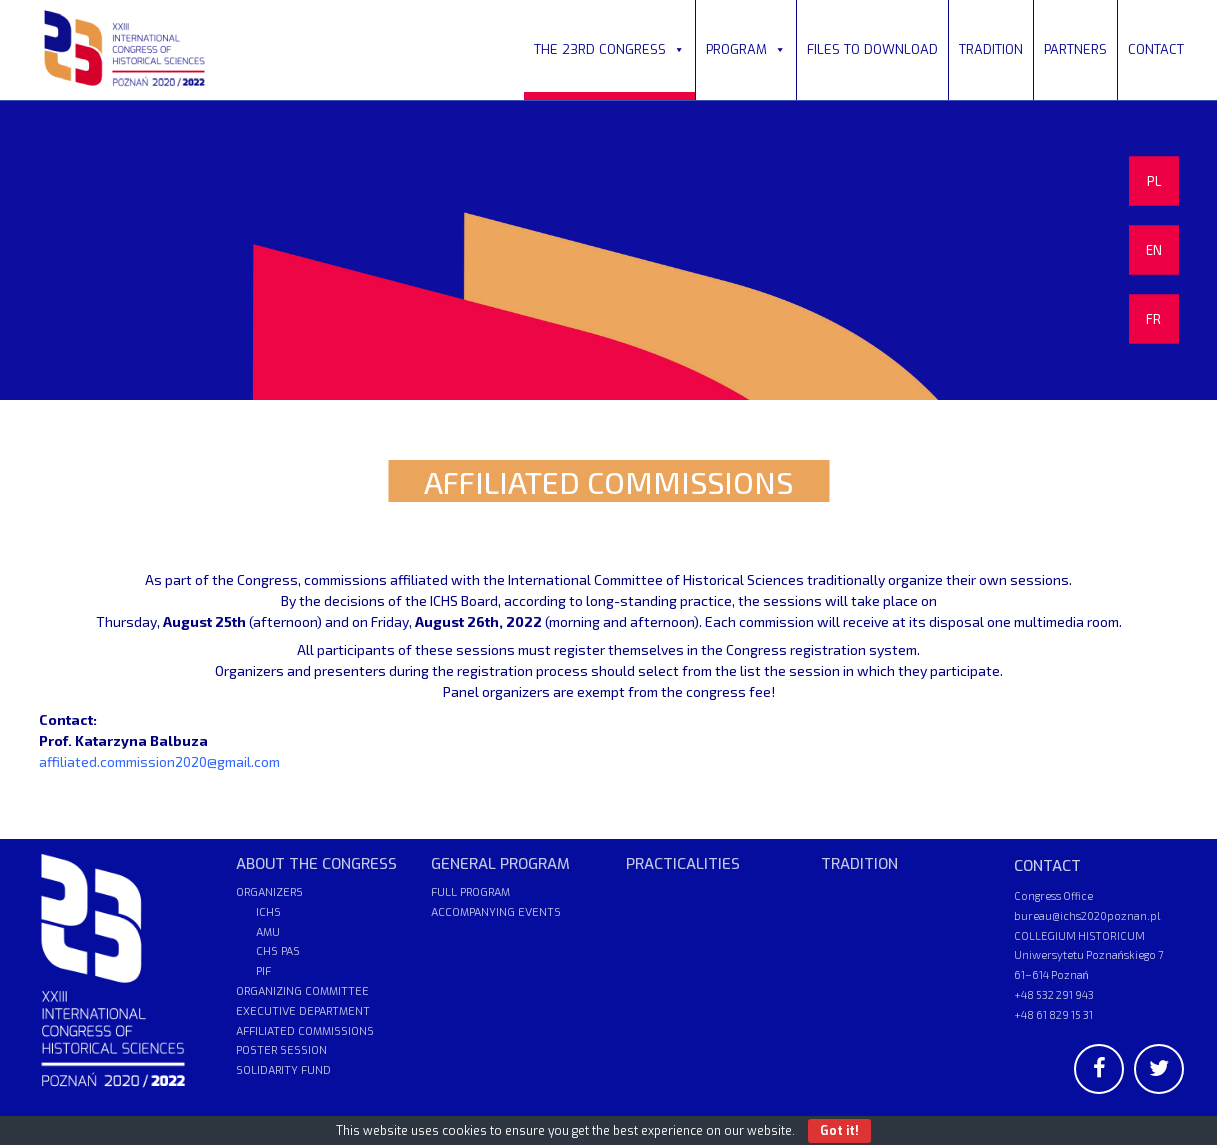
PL (1154, 181)
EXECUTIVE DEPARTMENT (303, 1011)
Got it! (839, 1131)
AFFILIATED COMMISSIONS (305, 1031)
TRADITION (991, 49)
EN (1154, 250)
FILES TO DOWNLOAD (872, 49)
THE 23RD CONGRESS (609, 49)
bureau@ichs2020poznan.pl (1087, 915)
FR (1153, 319)
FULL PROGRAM (470, 892)
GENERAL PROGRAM (500, 864)
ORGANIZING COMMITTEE (302, 991)
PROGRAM (746, 49)
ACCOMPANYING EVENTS (496, 912)
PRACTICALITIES (683, 864)
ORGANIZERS (269, 892)
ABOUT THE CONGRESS (316, 864)
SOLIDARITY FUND (283, 1070)
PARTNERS (1075, 49)
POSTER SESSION (281, 1050)
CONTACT (1156, 49)
